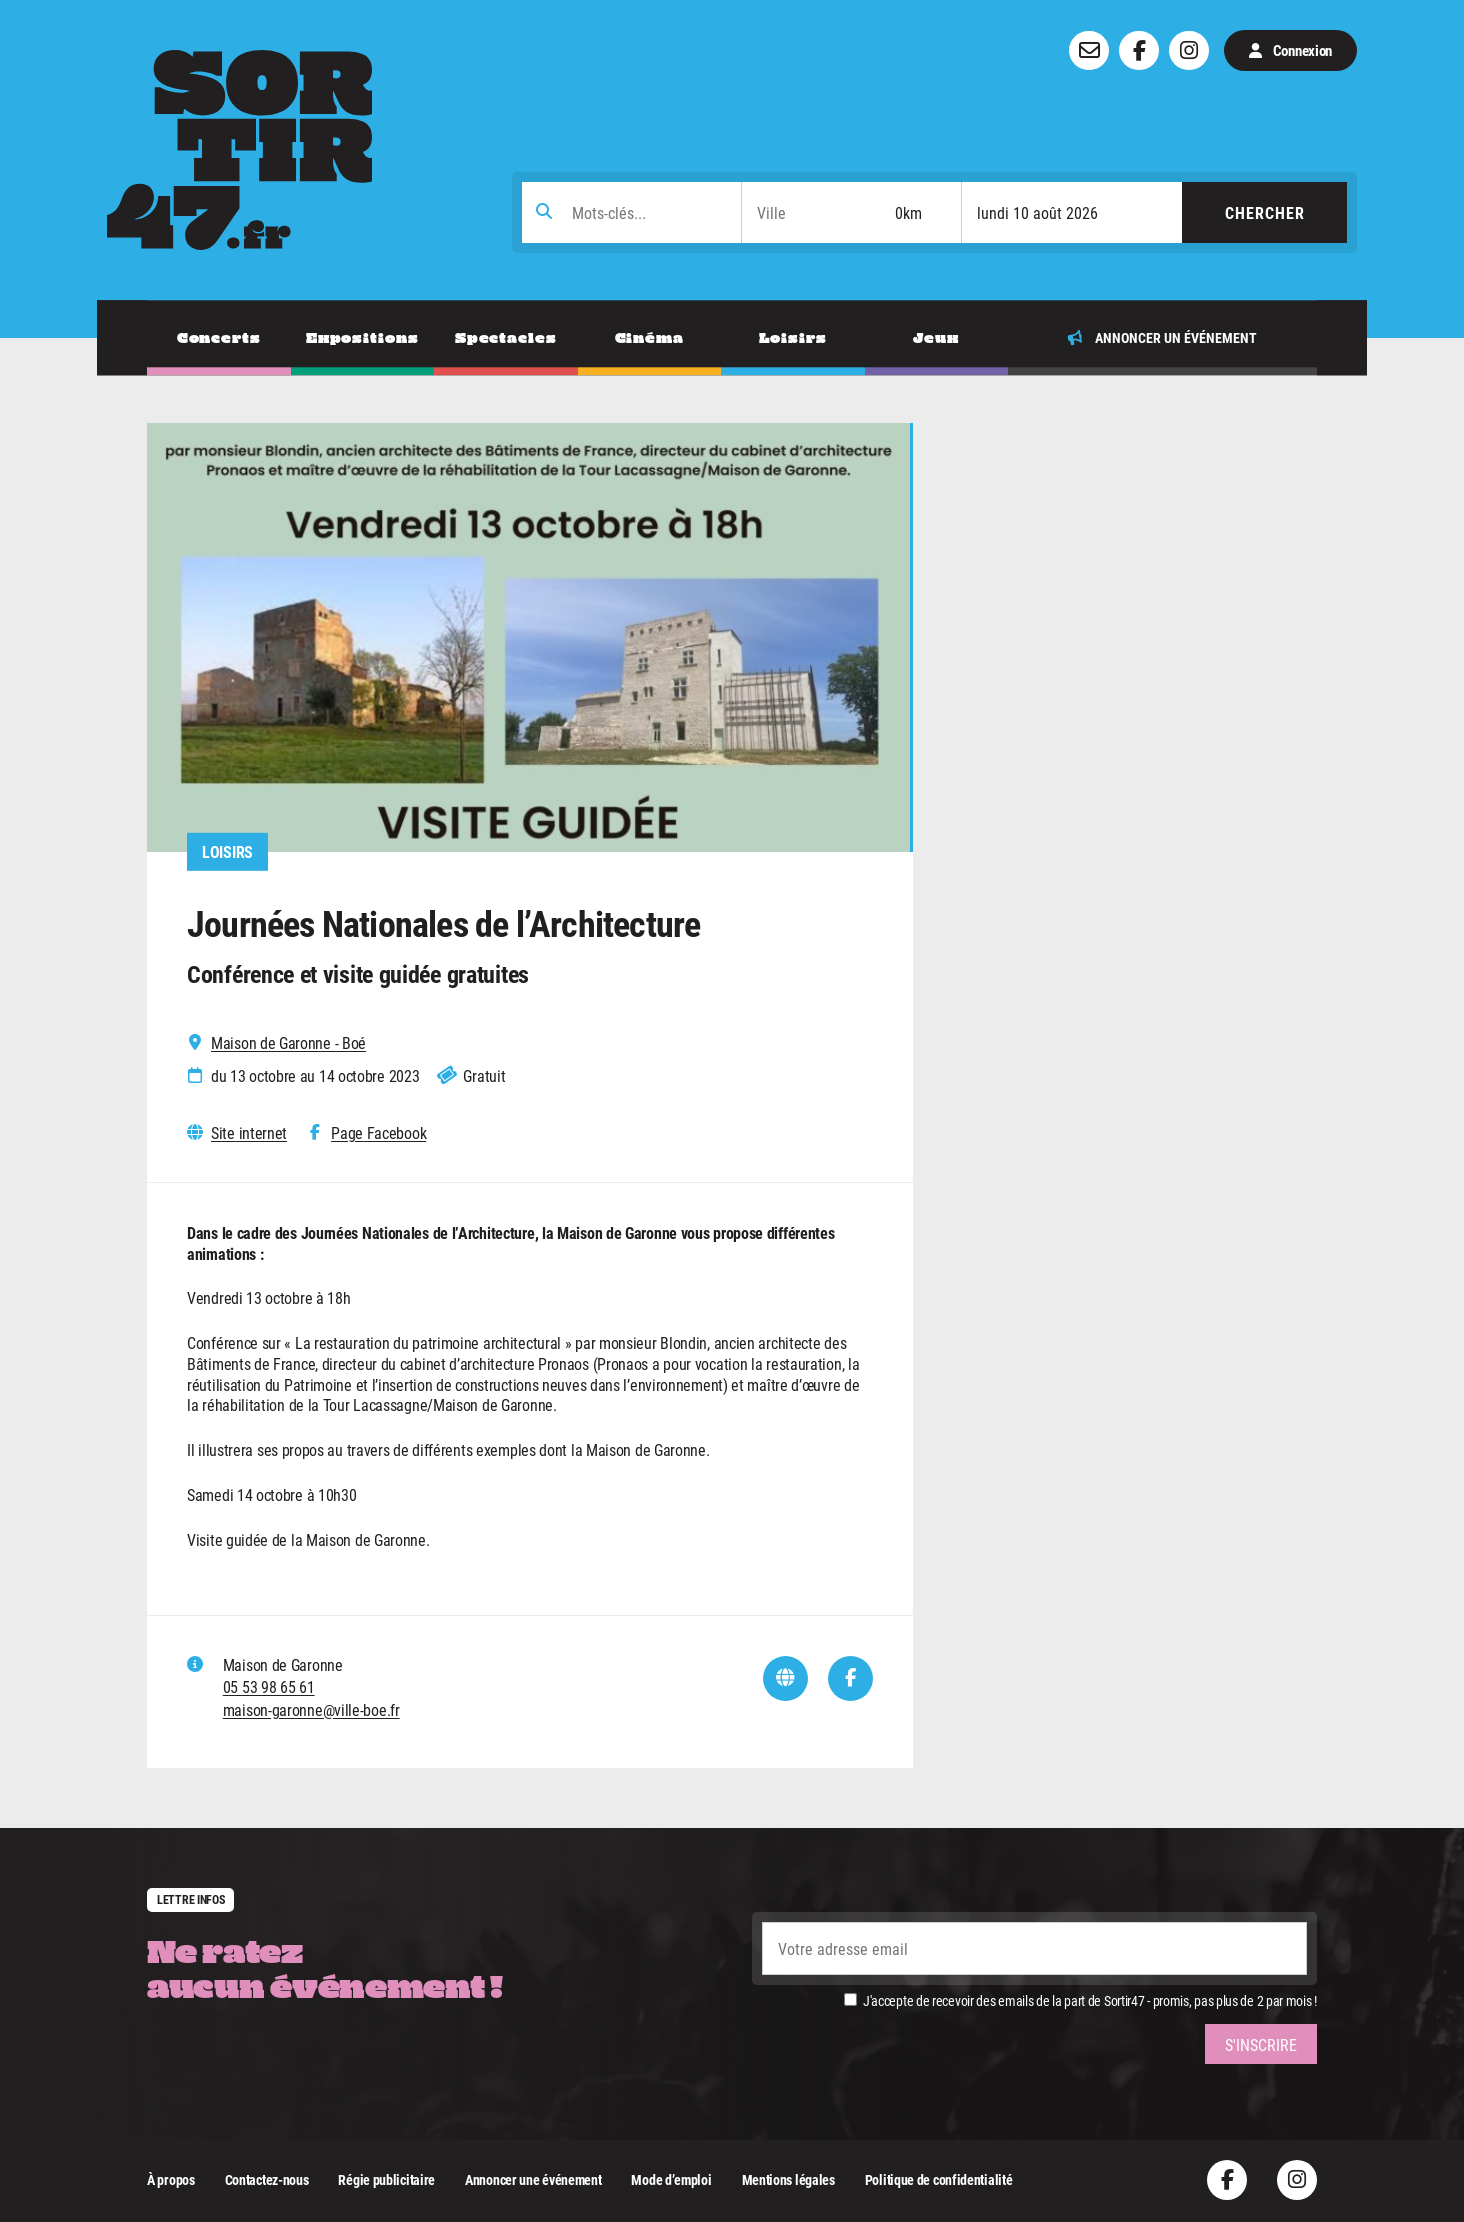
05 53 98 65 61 (269, 1686)
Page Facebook (378, 1133)
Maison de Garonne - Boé (288, 1043)
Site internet (249, 1133)
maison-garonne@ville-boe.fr (311, 1709)
